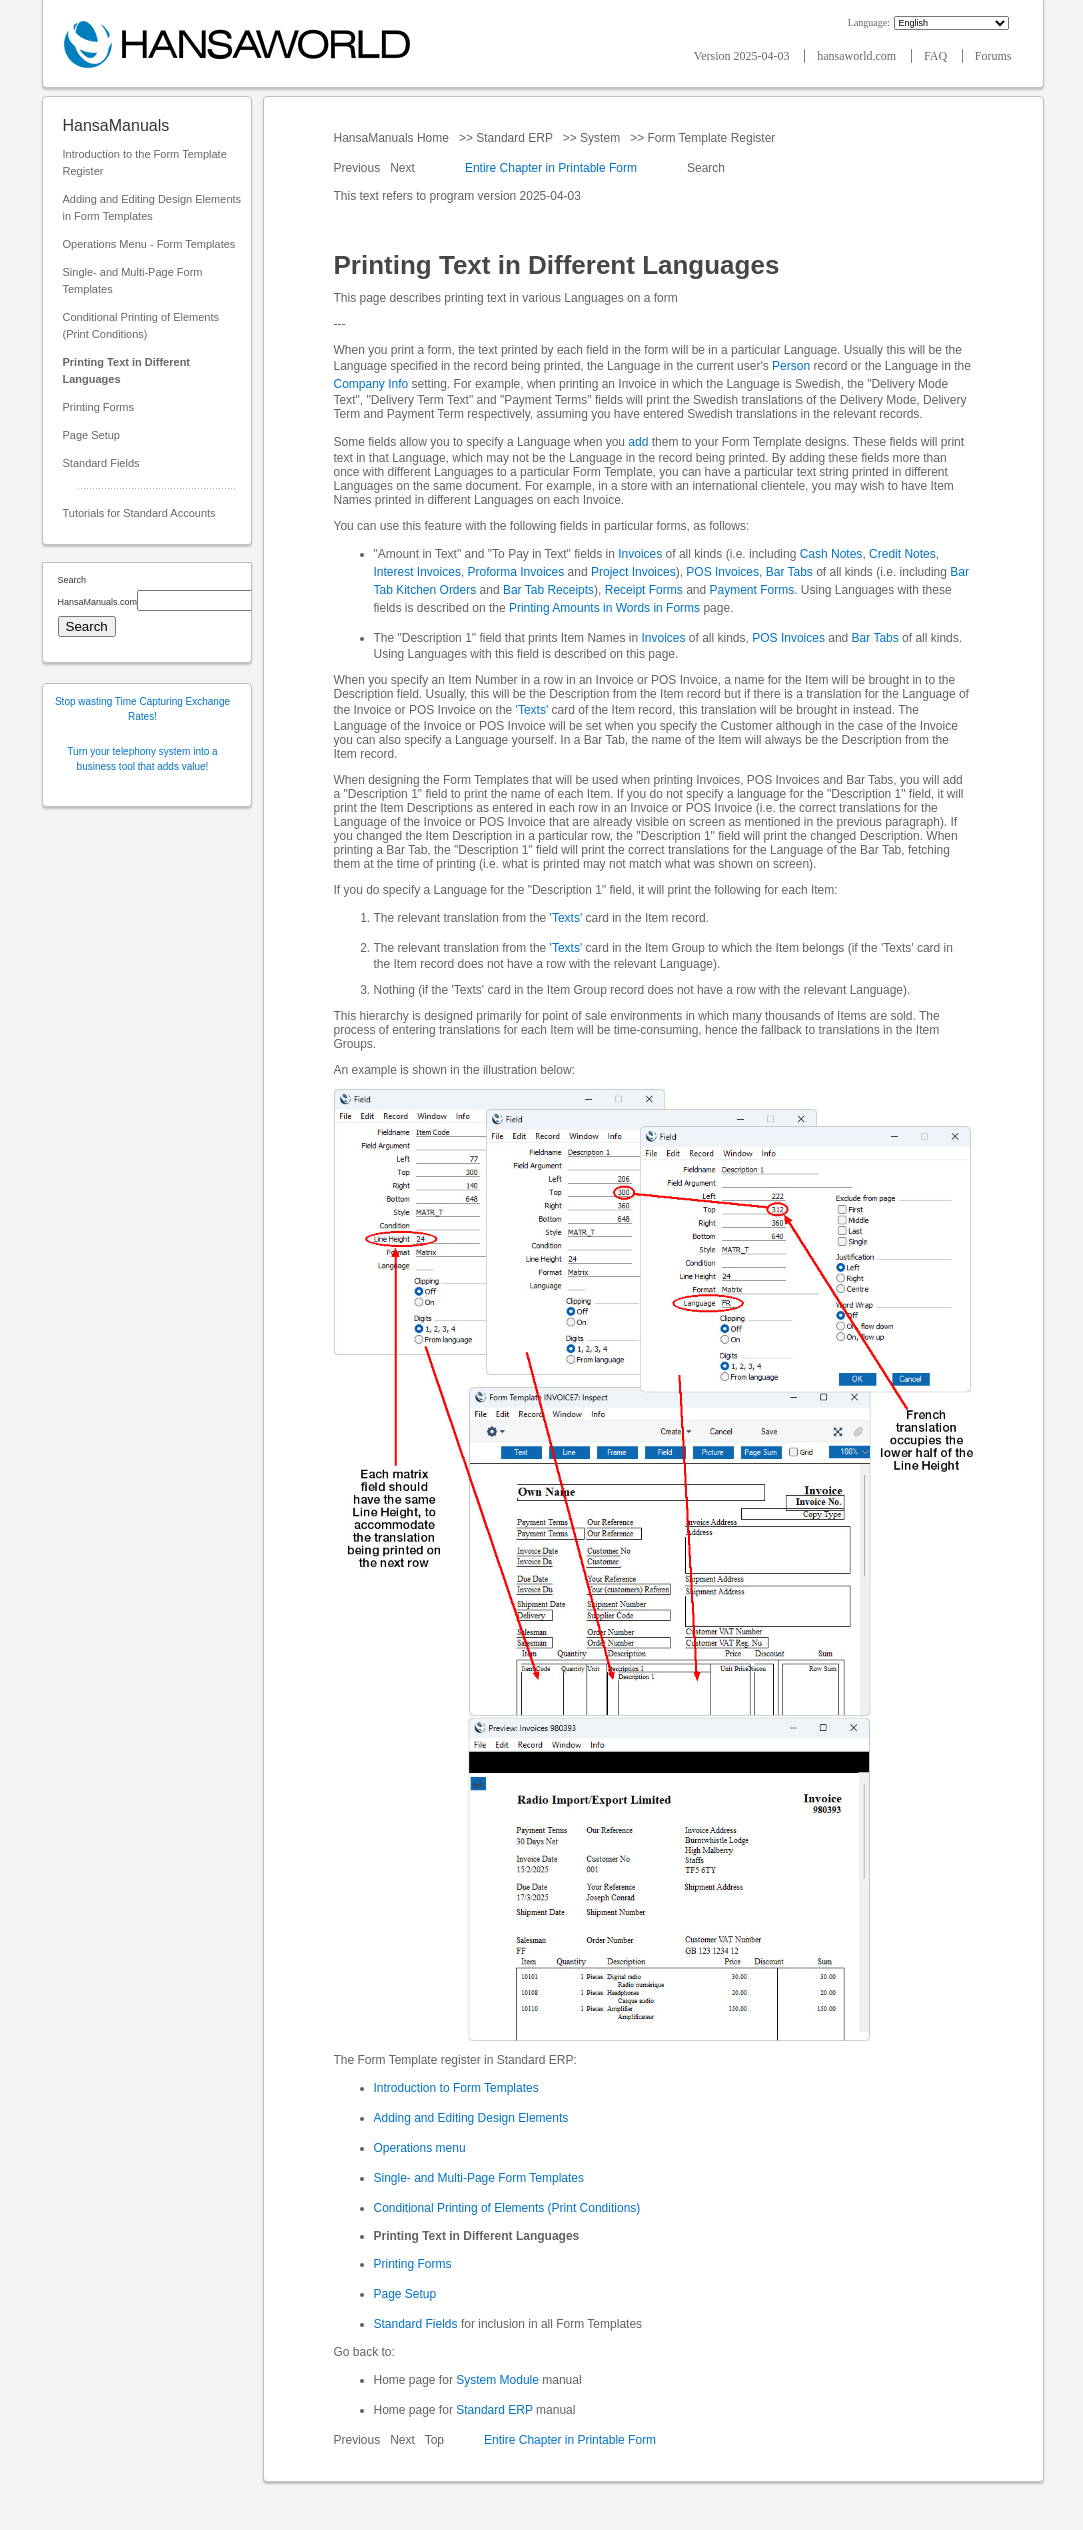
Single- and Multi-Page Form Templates (133, 280)
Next (404, 168)
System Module (497, 2380)
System (600, 138)
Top (434, 2440)
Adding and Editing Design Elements (471, 2118)
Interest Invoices (417, 572)
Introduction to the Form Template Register (145, 162)
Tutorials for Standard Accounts (139, 513)
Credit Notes (902, 554)
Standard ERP (514, 138)
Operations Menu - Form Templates (149, 244)
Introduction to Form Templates (456, 2088)
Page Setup (92, 435)
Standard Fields (101, 463)
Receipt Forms (644, 590)
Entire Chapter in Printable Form (551, 168)
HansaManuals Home (393, 138)
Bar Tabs (789, 572)
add (638, 442)
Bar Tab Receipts (548, 590)
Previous (359, 168)
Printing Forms (99, 407)
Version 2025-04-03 (743, 56)
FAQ (937, 56)
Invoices (640, 554)
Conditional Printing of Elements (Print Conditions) (141, 325)
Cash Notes (831, 554)
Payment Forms (752, 590)
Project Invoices (633, 572)
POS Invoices (722, 572)
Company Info (371, 384)
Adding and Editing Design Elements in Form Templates (152, 207)
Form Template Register (711, 138)
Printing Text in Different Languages (127, 370)
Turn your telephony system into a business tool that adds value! (142, 759)
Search (706, 168)
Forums (993, 56)
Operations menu (420, 2148)
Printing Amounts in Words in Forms (604, 608)
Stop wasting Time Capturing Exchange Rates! (142, 709)
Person (791, 366)
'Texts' (532, 710)
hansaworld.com (858, 56)
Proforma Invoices (516, 572)
